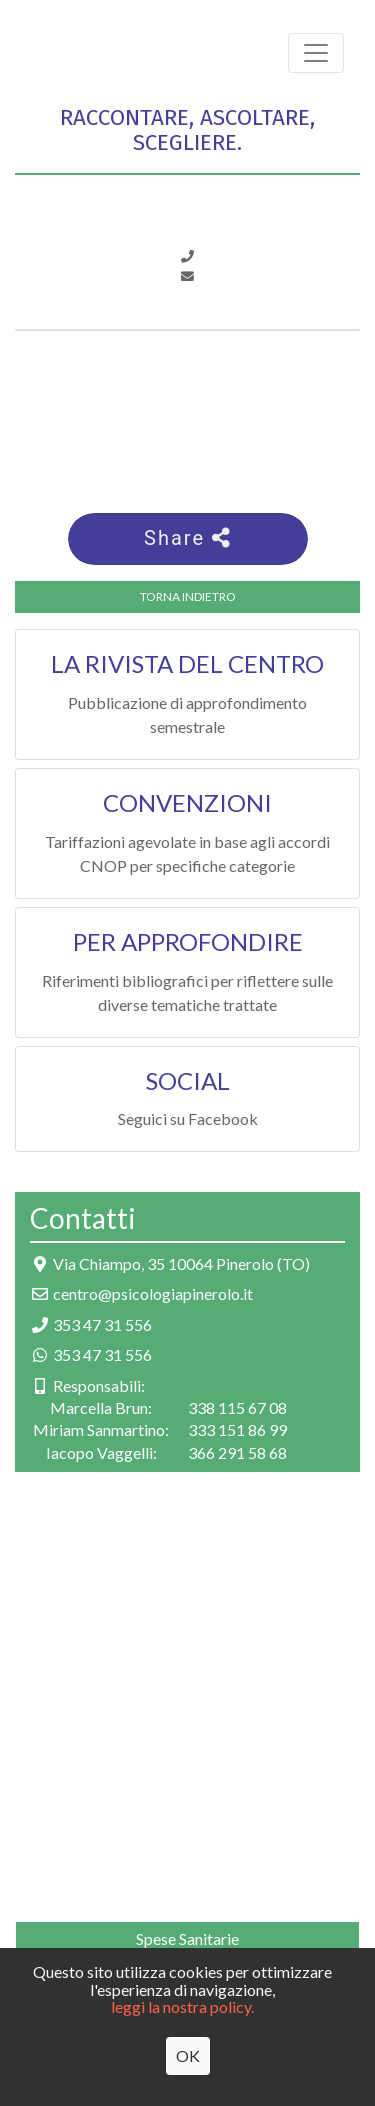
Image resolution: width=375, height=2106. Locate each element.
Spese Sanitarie (187, 1938)
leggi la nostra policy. (182, 2006)
